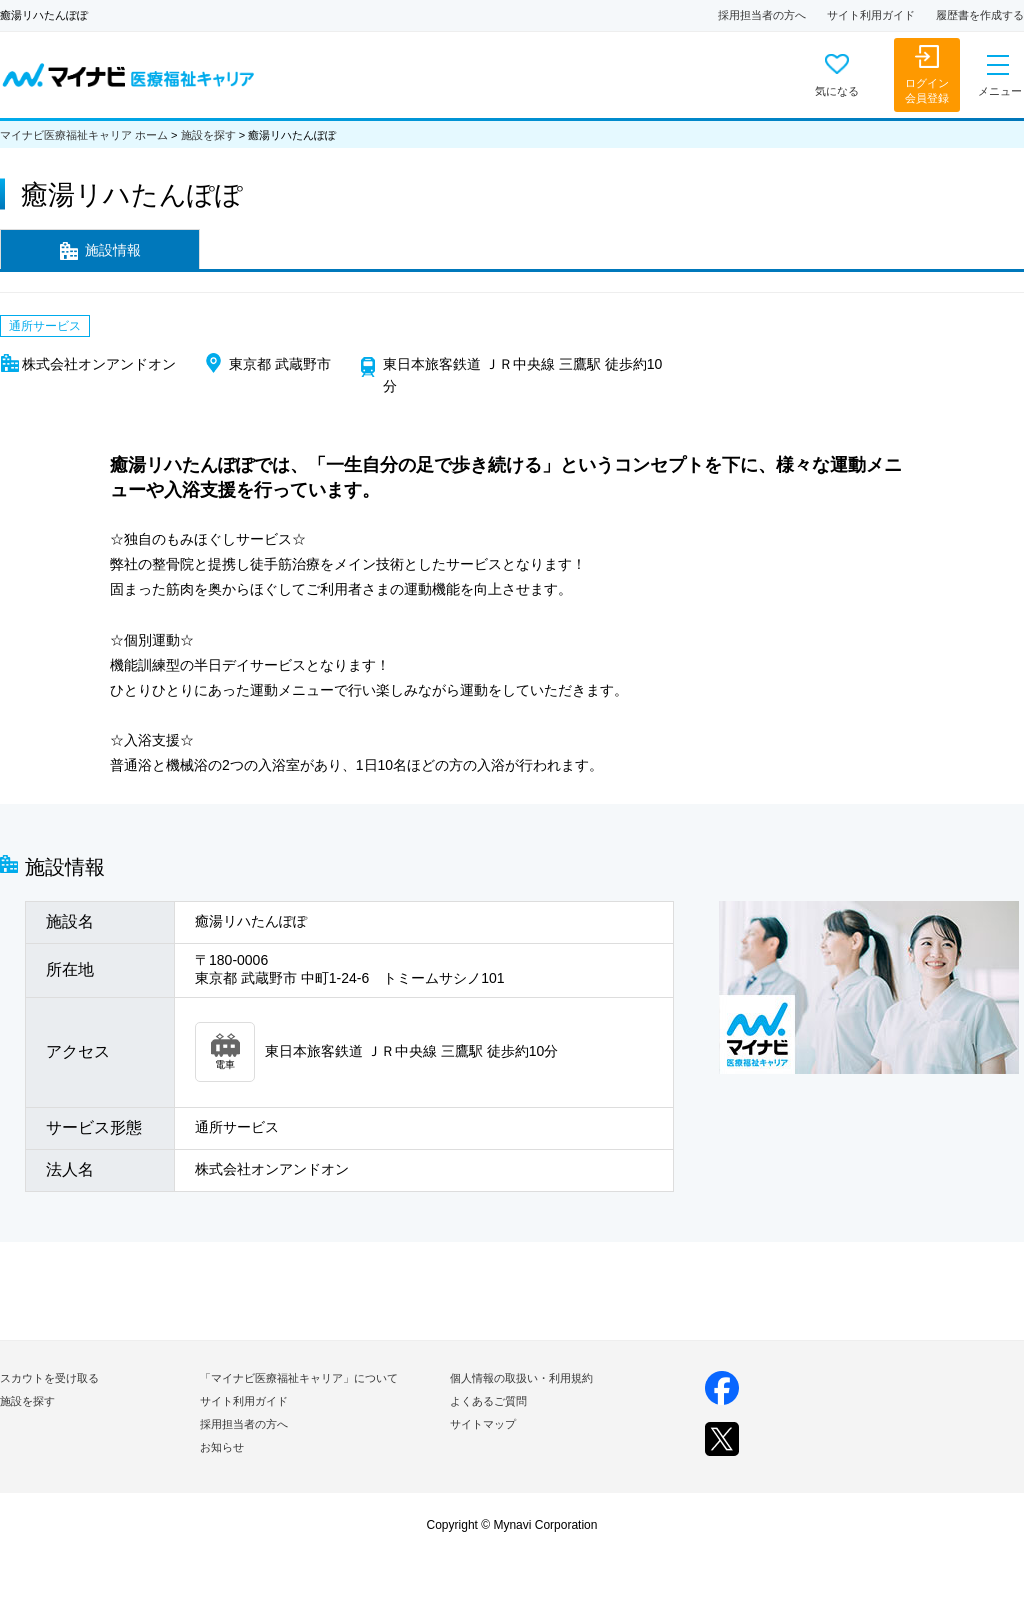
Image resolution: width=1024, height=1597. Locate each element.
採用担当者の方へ (762, 15)
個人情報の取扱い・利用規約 (521, 1378)
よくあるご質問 (488, 1401)
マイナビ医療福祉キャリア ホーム (84, 135)
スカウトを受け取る (49, 1378)
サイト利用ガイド (871, 15)
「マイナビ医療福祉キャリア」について (299, 1378)
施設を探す (208, 135)
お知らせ (222, 1447)
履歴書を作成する (980, 15)
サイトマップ (483, 1424)
